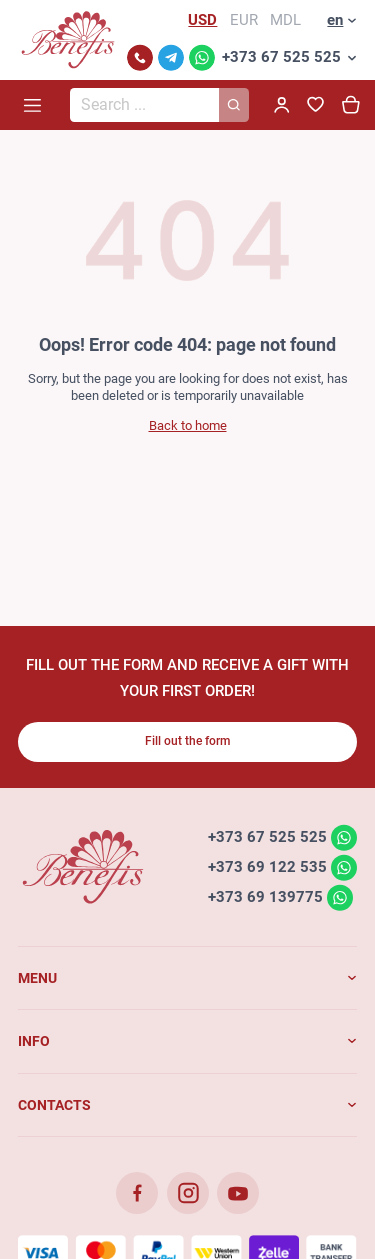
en (335, 20)
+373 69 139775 (265, 897)
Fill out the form (187, 741)
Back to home (188, 425)
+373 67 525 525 (281, 57)
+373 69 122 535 (267, 867)
